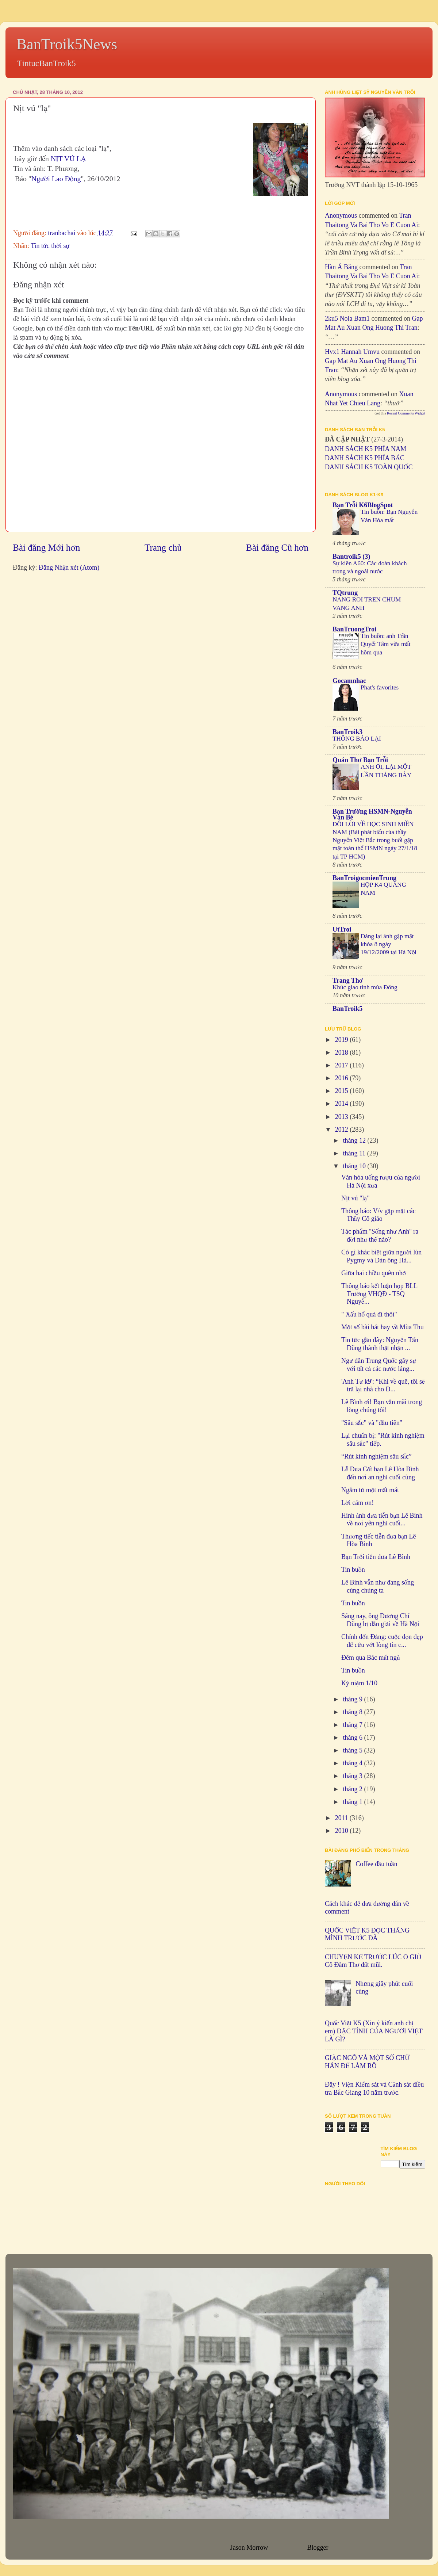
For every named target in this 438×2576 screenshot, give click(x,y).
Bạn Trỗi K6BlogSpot (363, 505)
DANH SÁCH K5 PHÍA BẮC (364, 458)
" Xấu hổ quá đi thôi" (369, 1314)
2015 (342, 1090)
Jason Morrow (249, 2547)
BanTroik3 (347, 731)
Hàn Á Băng (341, 267)
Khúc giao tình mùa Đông (365, 987)
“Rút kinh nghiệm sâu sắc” (376, 1456)
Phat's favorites (380, 687)
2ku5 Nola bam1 (347, 318)
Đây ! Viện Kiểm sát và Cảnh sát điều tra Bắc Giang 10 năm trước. (374, 2088)
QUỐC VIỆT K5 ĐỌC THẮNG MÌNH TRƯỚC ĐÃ (367, 1934)
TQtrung (345, 592)
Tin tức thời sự (50, 245)
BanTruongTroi (354, 629)
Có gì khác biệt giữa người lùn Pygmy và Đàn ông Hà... (381, 1256)
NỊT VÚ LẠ (68, 158)
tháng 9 (353, 1699)
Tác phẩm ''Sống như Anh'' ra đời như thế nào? (379, 1235)
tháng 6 (353, 1737)
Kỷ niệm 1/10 (359, 1683)
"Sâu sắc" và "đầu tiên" (371, 1422)
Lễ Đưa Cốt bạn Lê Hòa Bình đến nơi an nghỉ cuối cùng (380, 1473)
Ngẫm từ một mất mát (370, 1490)
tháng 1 (353, 1801)
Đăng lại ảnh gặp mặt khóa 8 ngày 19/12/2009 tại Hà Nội (388, 944)
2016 (342, 1078)
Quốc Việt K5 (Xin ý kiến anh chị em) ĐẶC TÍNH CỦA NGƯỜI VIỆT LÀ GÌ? (373, 2030)
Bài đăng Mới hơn (46, 548)
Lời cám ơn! (357, 1502)
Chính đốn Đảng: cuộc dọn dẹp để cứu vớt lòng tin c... (382, 1640)
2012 (342, 1129)
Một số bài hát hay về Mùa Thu (382, 1327)
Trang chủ (163, 548)
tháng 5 (353, 1750)
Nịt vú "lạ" (355, 1198)
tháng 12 (355, 1140)
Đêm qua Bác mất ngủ (370, 1657)
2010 (342, 1830)
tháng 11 (355, 1153)
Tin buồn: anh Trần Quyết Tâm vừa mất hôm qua (386, 644)
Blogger (317, 2547)
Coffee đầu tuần (376, 1864)
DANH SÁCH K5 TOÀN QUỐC (368, 467)
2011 (342, 1818)
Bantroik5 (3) (351, 556)
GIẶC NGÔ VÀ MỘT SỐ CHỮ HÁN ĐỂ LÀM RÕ (367, 2061)
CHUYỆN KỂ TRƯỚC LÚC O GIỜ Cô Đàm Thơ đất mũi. (373, 1961)
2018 (342, 1052)
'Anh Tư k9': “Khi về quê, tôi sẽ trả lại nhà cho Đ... (383, 1385)
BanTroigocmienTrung (364, 878)
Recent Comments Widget (406, 413)
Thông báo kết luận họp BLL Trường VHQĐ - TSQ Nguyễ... (379, 1293)
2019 (342, 1039)
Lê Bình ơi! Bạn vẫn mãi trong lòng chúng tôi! (381, 1406)
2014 (342, 1103)
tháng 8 (353, 1712)
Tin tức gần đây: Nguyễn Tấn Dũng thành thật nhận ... (379, 1344)
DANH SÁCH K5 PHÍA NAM (365, 448)
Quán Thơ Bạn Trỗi (360, 760)
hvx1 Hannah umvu (352, 351)
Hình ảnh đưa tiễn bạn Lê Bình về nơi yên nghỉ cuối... (381, 1519)
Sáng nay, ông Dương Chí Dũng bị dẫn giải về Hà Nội (380, 1620)
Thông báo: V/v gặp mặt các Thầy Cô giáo (378, 1215)
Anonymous (341, 215)
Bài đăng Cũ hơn (277, 548)
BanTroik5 (347, 1008)
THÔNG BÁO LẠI (357, 738)
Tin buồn (353, 1569)
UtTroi (342, 929)
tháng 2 (353, 1789)
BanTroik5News (66, 44)
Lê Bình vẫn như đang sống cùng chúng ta (377, 1586)
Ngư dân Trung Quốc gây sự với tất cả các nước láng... (378, 1364)
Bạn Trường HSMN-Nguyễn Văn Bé (372, 814)
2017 (342, 1065)
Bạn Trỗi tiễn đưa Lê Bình (375, 1556)
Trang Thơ (348, 980)
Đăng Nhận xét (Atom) (69, 567)
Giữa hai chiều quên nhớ (373, 1273)
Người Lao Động (56, 179)
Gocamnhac (349, 680)
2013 (342, 1116)
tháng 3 (353, 1776)
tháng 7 (353, 1724)
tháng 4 (353, 1763)
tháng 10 (355, 1166)
